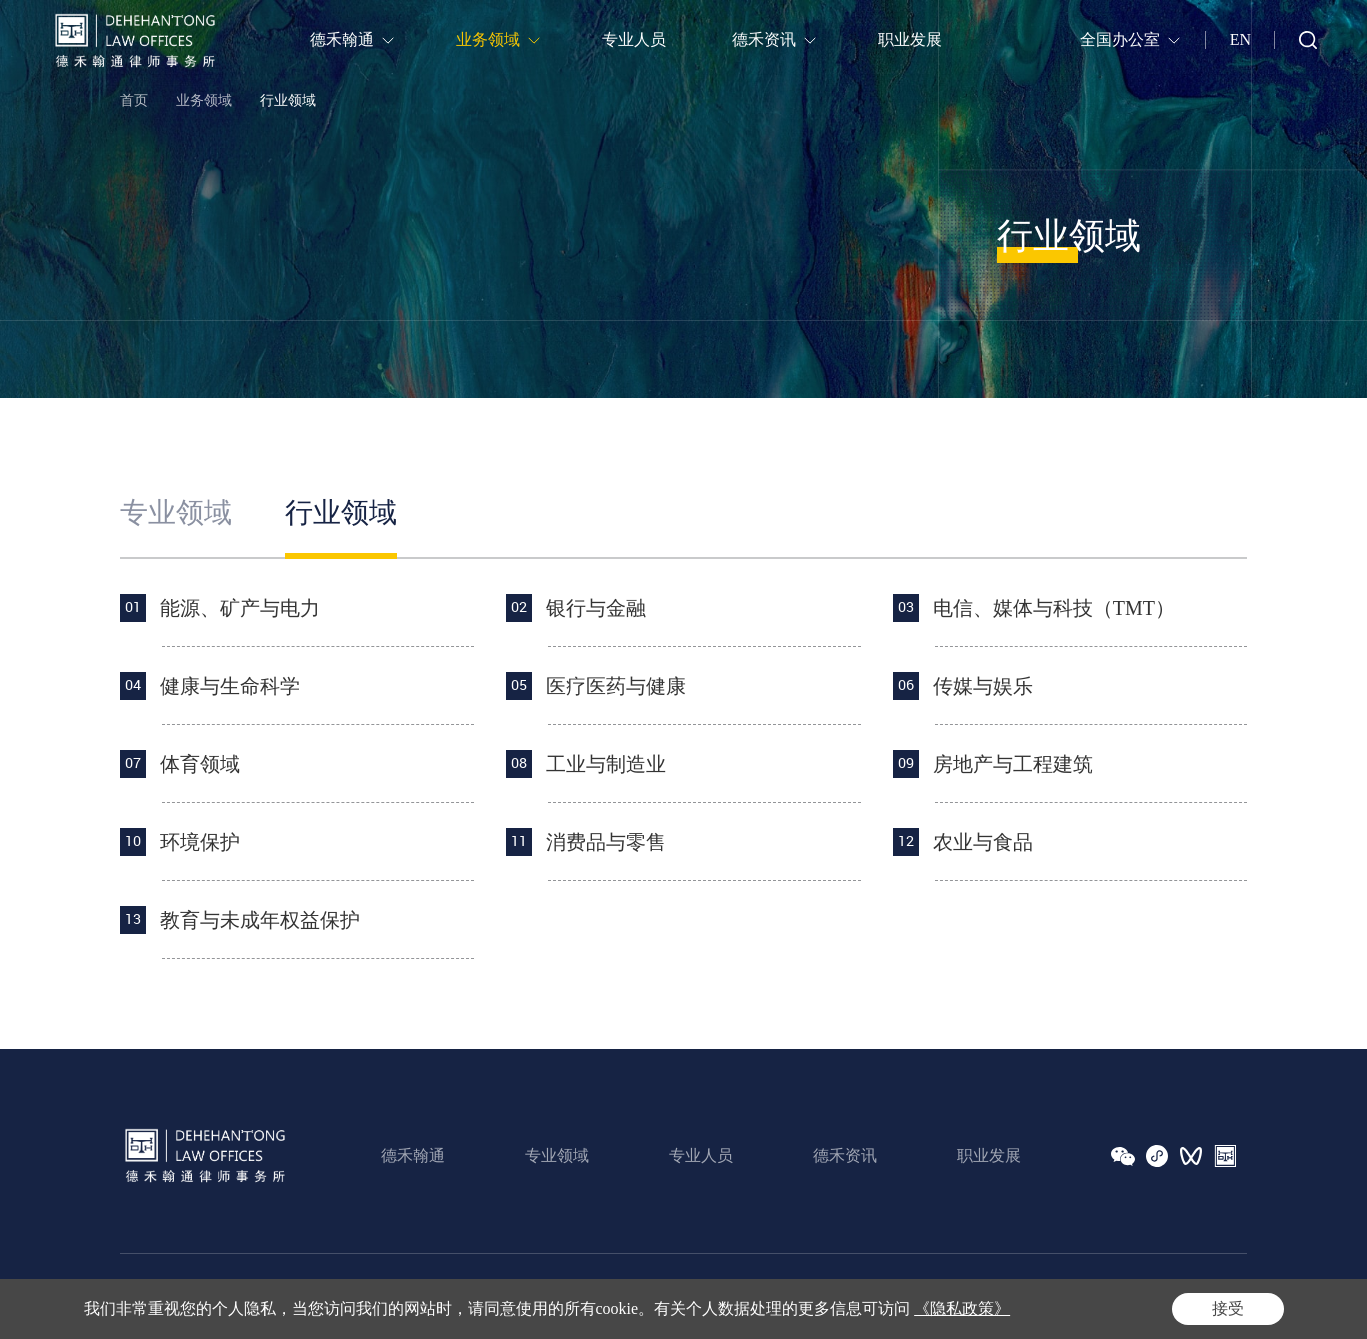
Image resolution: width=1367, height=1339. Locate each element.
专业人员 (701, 1155)
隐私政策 (1143, 1296)
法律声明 (1067, 1296)
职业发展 (989, 1155)
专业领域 (176, 512)
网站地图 (1219, 1296)
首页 (134, 100)
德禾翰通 (413, 1155)
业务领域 (204, 100)
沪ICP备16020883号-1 (420, 1296)
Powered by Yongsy (549, 1296)
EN (1240, 39)
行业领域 (288, 100)
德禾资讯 (845, 1155)
